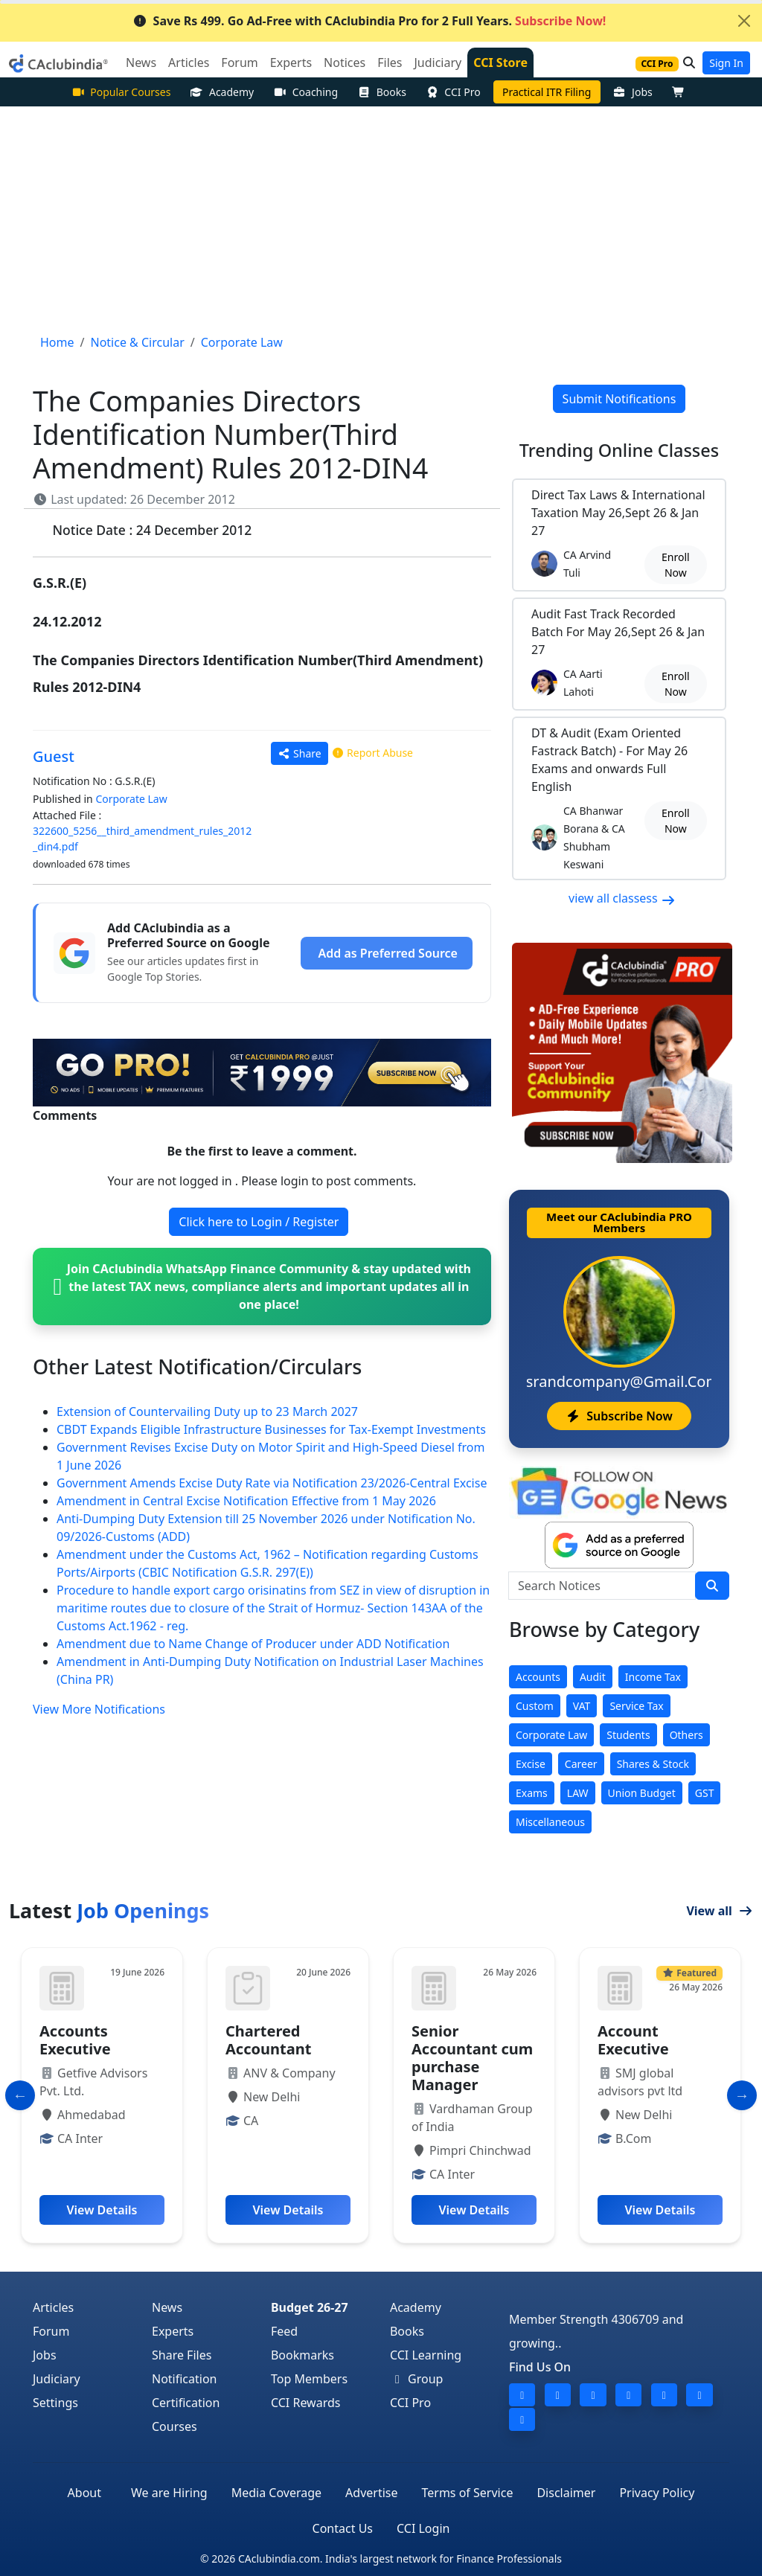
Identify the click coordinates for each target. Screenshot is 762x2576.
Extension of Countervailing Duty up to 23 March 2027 (207, 1411)
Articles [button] (188, 62)
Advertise (371, 2492)
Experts (172, 2331)
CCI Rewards (306, 2402)
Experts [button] (291, 62)
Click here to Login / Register (259, 1222)
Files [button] (389, 62)
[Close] (744, 21)
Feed (284, 2331)
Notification (184, 2379)
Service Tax (636, 1706)
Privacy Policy (656, 2492)
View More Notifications (99, 1709)
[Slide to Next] (742, 2095)
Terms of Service (467, 2492)
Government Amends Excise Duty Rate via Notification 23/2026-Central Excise (272, 1483)
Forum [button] (239, 62)
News (167, 2307)
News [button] (141, 62)
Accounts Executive (75, 2040)
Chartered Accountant (268, 2040)
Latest (109, 1910)
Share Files (181, 2355)
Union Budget (642, 1793)
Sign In (726, 63)
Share (299, 753)
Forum (51, 2331)
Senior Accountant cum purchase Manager (472, 2058)
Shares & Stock (653, 1764)
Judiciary (56, 2379)
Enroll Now (676, 565)
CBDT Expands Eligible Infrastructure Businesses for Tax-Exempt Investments (271, 1429)
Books (381, 92)
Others (686, 1735)
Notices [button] (344, 62)
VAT (582, 1706)
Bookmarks (302, 2355)
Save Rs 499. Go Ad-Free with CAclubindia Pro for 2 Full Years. (369, 21)
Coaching (305, 92)
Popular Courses (121, 92)
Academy (222, 92)
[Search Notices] (602, 1585)
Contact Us (343, 2528)
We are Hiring (169, 2492)
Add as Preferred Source (388, 953)
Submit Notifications (619, 399)
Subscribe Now (619, 1416)
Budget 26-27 (309, 2307)
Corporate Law (131, 799)
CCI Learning (425, 2355)
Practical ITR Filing (546, 92)
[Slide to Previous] (20, 2095)
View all (719, 1911)
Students (628, 1735)
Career (581, 1764)
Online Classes (619, 450)
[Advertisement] (381, 218)
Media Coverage (276, 2492)
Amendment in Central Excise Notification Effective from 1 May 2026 (246, 1501)
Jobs (633, 92)
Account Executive (633, 2040)
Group (417, 2379)
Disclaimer (566, 2492)
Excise (530, 1764)
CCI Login (423, 2528)
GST (704, 1793)
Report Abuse (372, 753)
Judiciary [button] (437, 62)
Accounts (538, 1677)
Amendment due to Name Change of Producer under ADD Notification (253, 1643)
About (84, 2492)
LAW (578, 1793)
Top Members (309, 2379)
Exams (532, 1793)
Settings (55, 2402)
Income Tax (653, 1677)
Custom (535, 1706)
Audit (593, 1677)
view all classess (622, 898)
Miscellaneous (550, 1822)
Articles (53, 2307)
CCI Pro (453, 92)
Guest (53, 756)
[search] (712, 1585)
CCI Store (500, 62)
